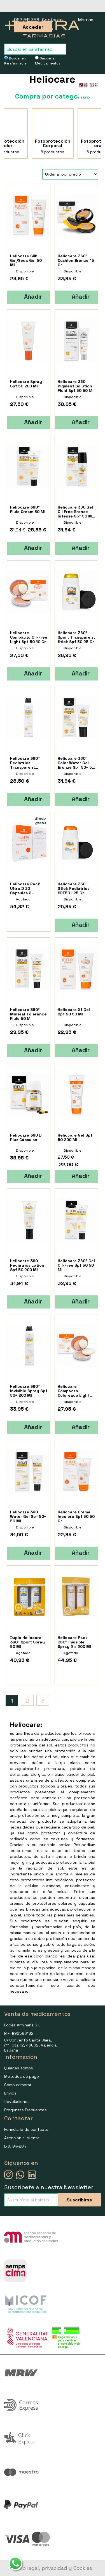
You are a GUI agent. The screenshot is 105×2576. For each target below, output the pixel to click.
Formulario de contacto (26, 2129)
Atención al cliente (22, 2137)
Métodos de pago (21, 2076)
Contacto (52, 20)
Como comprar (17, 2084)
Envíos (10, 2093)
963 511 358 (26, 20)
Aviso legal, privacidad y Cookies (52, 2568)
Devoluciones (17, 2101)
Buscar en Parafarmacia (15, 61)
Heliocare (52, 79)
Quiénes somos (18, 2068)
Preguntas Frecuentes (25, 2109)
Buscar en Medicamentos (47, 61)
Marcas (85, 20)
